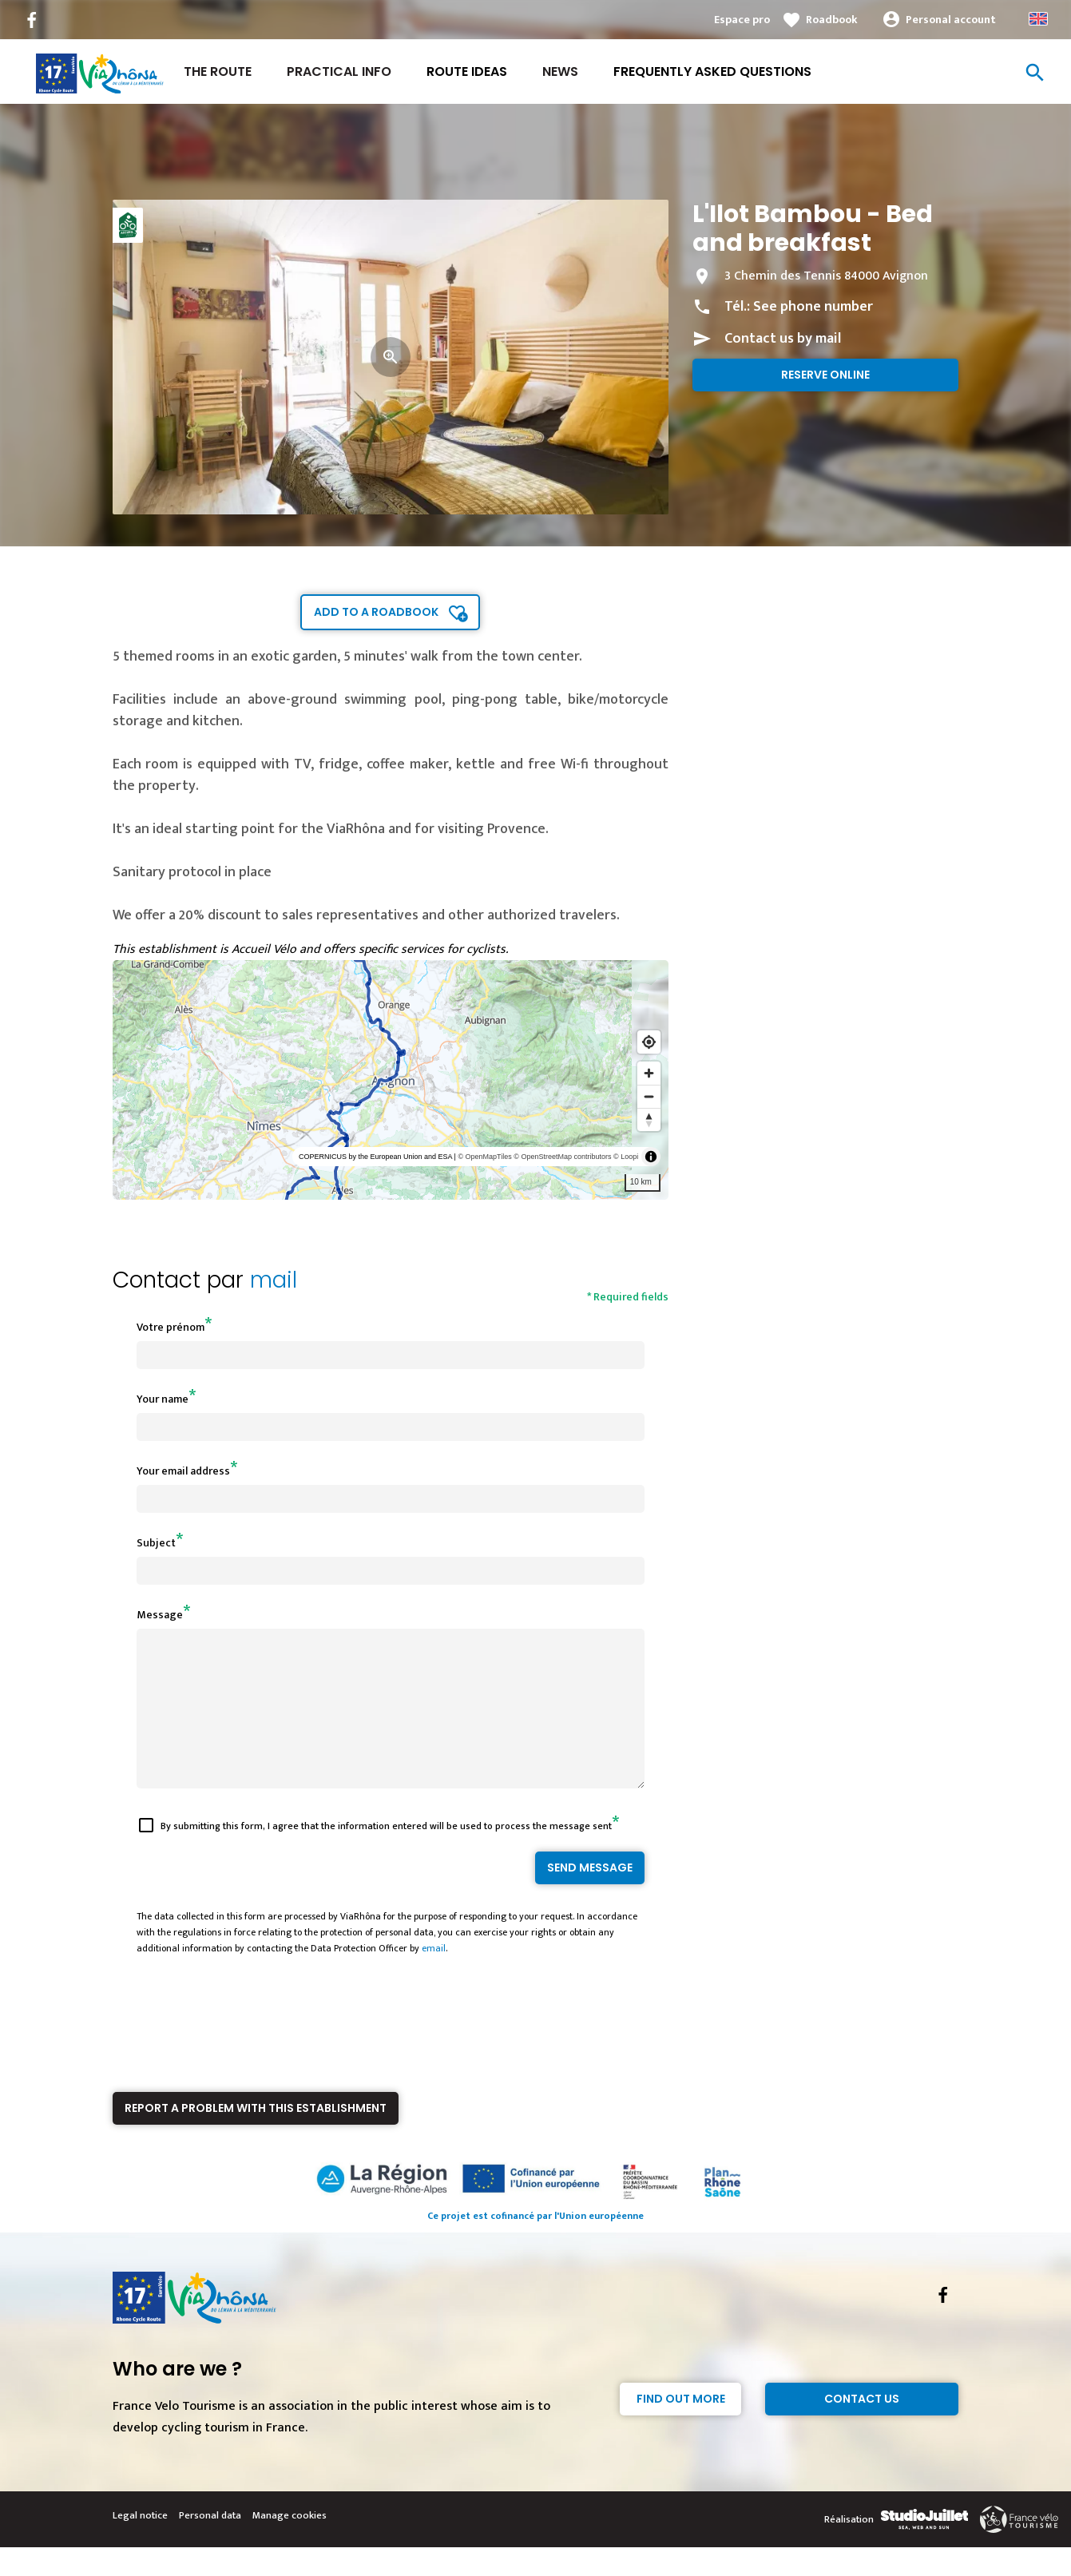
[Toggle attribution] (650, 1156)
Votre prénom (170, 1327)
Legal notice (140, 2544)
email (434, 1977)
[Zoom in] (648, 1073)
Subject (156, 1543)
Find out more (681, 2427)
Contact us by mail (782, 339)
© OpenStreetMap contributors (562, 1157)
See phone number (813, 307)
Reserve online (825, 375)
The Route (218, 71)
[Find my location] (648, 1042)
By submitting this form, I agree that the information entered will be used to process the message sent (386, 1855)
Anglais (1038, 19)
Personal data (210, 2544)
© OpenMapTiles (484, 1157)
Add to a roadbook (376, 612)
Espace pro (742, 19)
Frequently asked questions (712, 71)
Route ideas (466, 71)
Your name (162, 1399)
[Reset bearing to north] (648, 1119)
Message (160, 1615)
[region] (391, 1080)
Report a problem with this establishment (256, 2137)
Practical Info (339, 71)
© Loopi (625, 1157)
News (560, 71)
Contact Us (861, 2427)
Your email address (183, 1471)
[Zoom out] (648, 1096)
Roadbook (832, 19)
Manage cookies (289, 2544)
